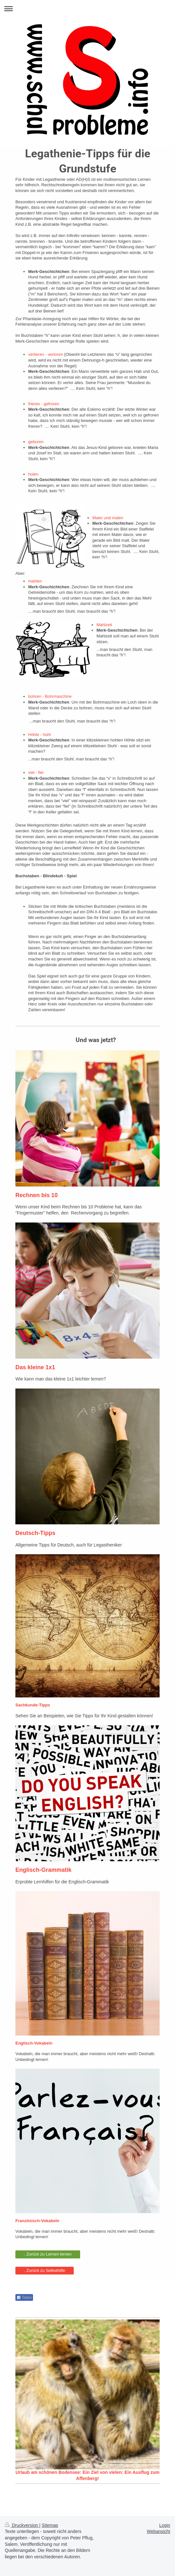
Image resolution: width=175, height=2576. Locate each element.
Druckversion (22, 2525)
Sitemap (50, 2525)
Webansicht (158, 2531)
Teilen (24, 2297)
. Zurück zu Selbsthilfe (44, 2270)
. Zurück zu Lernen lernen (47, 2254)
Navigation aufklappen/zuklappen (87, 8)
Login (164, 2525)
